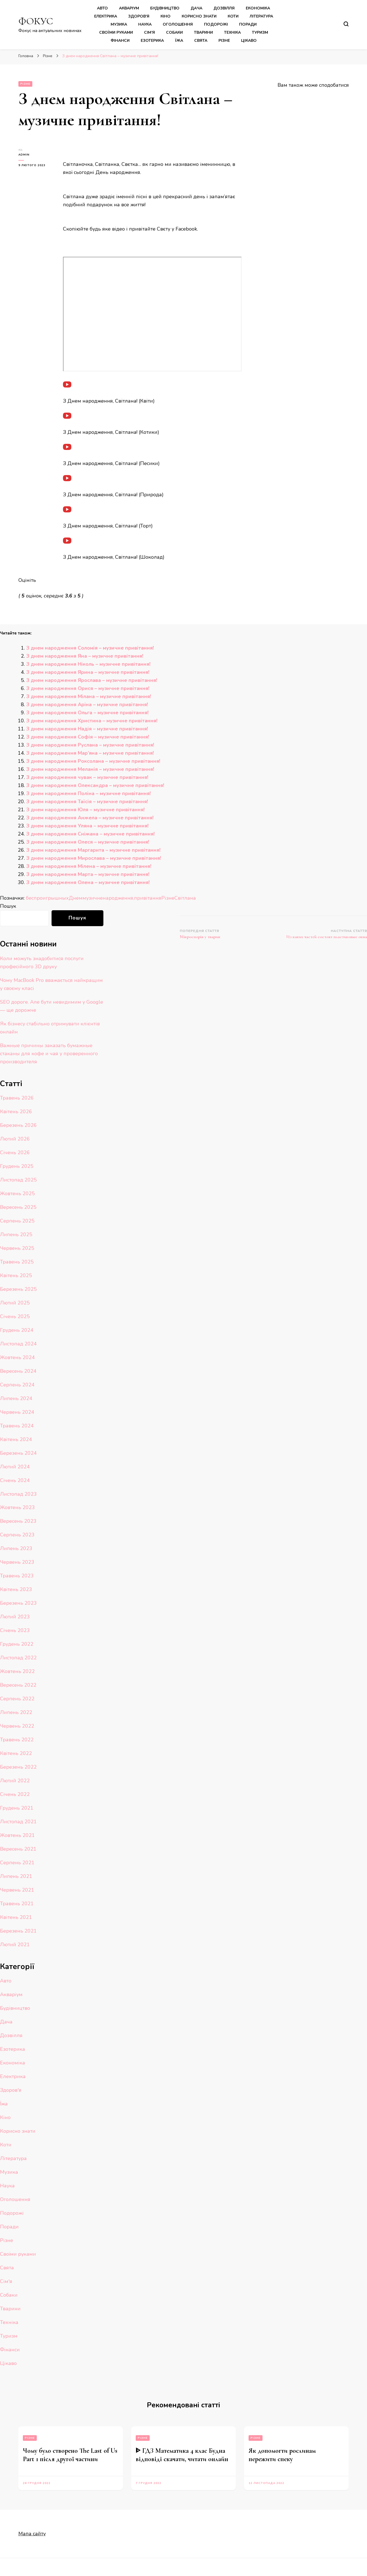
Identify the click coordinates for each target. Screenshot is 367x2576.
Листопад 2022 (18, 1657)
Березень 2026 (18, 1125)
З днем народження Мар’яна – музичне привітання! (90, 753)
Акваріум (129, 8)
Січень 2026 (15, 1152)
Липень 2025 (16, 1234)
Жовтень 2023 (17, 1507)
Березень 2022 (18, 1767)
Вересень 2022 (18, 1685)
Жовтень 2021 (17, 1835)
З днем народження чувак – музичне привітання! (87, 777)
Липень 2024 (16, 1398)
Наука (145, 24)
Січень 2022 (15, 1794)
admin (24, 155)
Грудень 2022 (16, 1644)
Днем (75, 898)
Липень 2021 (16, 1876)
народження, (118, 898)
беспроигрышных (47, 898)
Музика (119, 24)
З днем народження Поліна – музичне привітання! (88, 793)
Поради (248, 24)
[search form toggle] (346, 23)
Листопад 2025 (18, 1179)
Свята (200, 40)
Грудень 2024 (16, 1330)
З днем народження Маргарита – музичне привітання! (93, 850)
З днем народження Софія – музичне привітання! (87, 736)
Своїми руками (116, 32)
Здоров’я (138, 16)
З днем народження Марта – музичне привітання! (87, 874)
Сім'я (6, 2281)
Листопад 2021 (18, 1821)
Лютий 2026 (15, 1139)
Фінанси (120, 40)
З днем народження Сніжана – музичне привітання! (90, 834)
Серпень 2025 (17, 1220)
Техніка (232, 32)
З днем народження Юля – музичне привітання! (85, 809)
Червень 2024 (17, 1412)
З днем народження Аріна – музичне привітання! (87, 704)
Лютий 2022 (15, 1780)
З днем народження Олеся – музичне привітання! (87, 842)
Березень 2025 (18, 1289)
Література (261, 16)
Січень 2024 (15, 1480)
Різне (224, 40)
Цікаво (249, 40)
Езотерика (152, 40)
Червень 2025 (17, 1248)
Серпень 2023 (17, 1534)
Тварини (203, 32)
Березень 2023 (18, 1603)
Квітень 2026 (16, 1111)
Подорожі (216, 24)
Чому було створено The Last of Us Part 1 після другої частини (70, 2455)
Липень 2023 (16, 1548)
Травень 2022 (17, 1739)
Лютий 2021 (15, 1944)
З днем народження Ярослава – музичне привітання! (91, 680)
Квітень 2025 (16, 1275)
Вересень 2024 (18, 1371)
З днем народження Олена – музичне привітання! (88, 882)
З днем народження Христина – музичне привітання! (91, 720)
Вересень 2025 (18, 1207)
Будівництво (164, 8)
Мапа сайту (32, 2533)
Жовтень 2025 (17, 1193)
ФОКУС (35, 21)
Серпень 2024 (17, 1384)
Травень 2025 (17, 1261)
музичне (92, 898)
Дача (196, 8)
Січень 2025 (15, 1316)
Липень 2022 (16, 1712)
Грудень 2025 (16, 1166)
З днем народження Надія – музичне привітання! (87, 728)
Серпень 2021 (17, 1862)
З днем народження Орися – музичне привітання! (87, 688)
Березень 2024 (18, 1453)
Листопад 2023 (18, 1494)
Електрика (105, 16)
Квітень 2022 (16, 1753)
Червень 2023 (17, 1562)
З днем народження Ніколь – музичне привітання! (88, 664)
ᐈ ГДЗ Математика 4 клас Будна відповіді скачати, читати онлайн (182, 2455)
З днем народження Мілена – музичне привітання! (88, 866)
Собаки (174, 32)
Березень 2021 (18, 1931)
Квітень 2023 (16, 1589)
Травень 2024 (17, 1425)
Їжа (179, 40)
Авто (102, 8)
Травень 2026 (17, 1098)
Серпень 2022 (17, 1698)
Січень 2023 (15, 1630)
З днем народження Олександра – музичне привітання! (95, 785)
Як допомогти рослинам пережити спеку (282, 2455)
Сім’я (149, 32)
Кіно (166, 16)
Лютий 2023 (15, 1616)
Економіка (258, 8)
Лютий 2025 (15, 1302)
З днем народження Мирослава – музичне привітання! (93, 858)
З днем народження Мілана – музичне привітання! (88, 696)
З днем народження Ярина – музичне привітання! (87, 672)
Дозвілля (224, 8)
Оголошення (178, 24)
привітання (147, 898)
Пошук (8, 906)
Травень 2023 (17, 1575)
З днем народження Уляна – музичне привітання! (87, 825)
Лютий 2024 (15, 1466)
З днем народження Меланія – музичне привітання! (90, 769)
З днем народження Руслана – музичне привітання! (90, 745)
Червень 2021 (17, 1890)
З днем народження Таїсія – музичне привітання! (87, 801)
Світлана (185, 898)
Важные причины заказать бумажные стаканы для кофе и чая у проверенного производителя (49, 1053)
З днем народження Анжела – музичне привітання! (90, 817)
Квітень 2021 (16, 1917)
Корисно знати (199, 16)
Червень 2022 (17, 1726)
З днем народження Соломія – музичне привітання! (90, 648)
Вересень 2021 (18, 1849)
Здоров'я (10, 2090)
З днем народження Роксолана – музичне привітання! (93, 761)
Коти (233, 16)
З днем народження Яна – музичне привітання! (84, 656)
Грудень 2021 (16, 1808)
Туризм (260, 32)
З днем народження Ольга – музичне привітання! (87, 712)
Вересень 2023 (18, 1521)
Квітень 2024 (16, 1439)
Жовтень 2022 (17, 1671)
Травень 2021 (17, 1903)
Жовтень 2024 (17, 1357)
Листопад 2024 (18, 1343)
